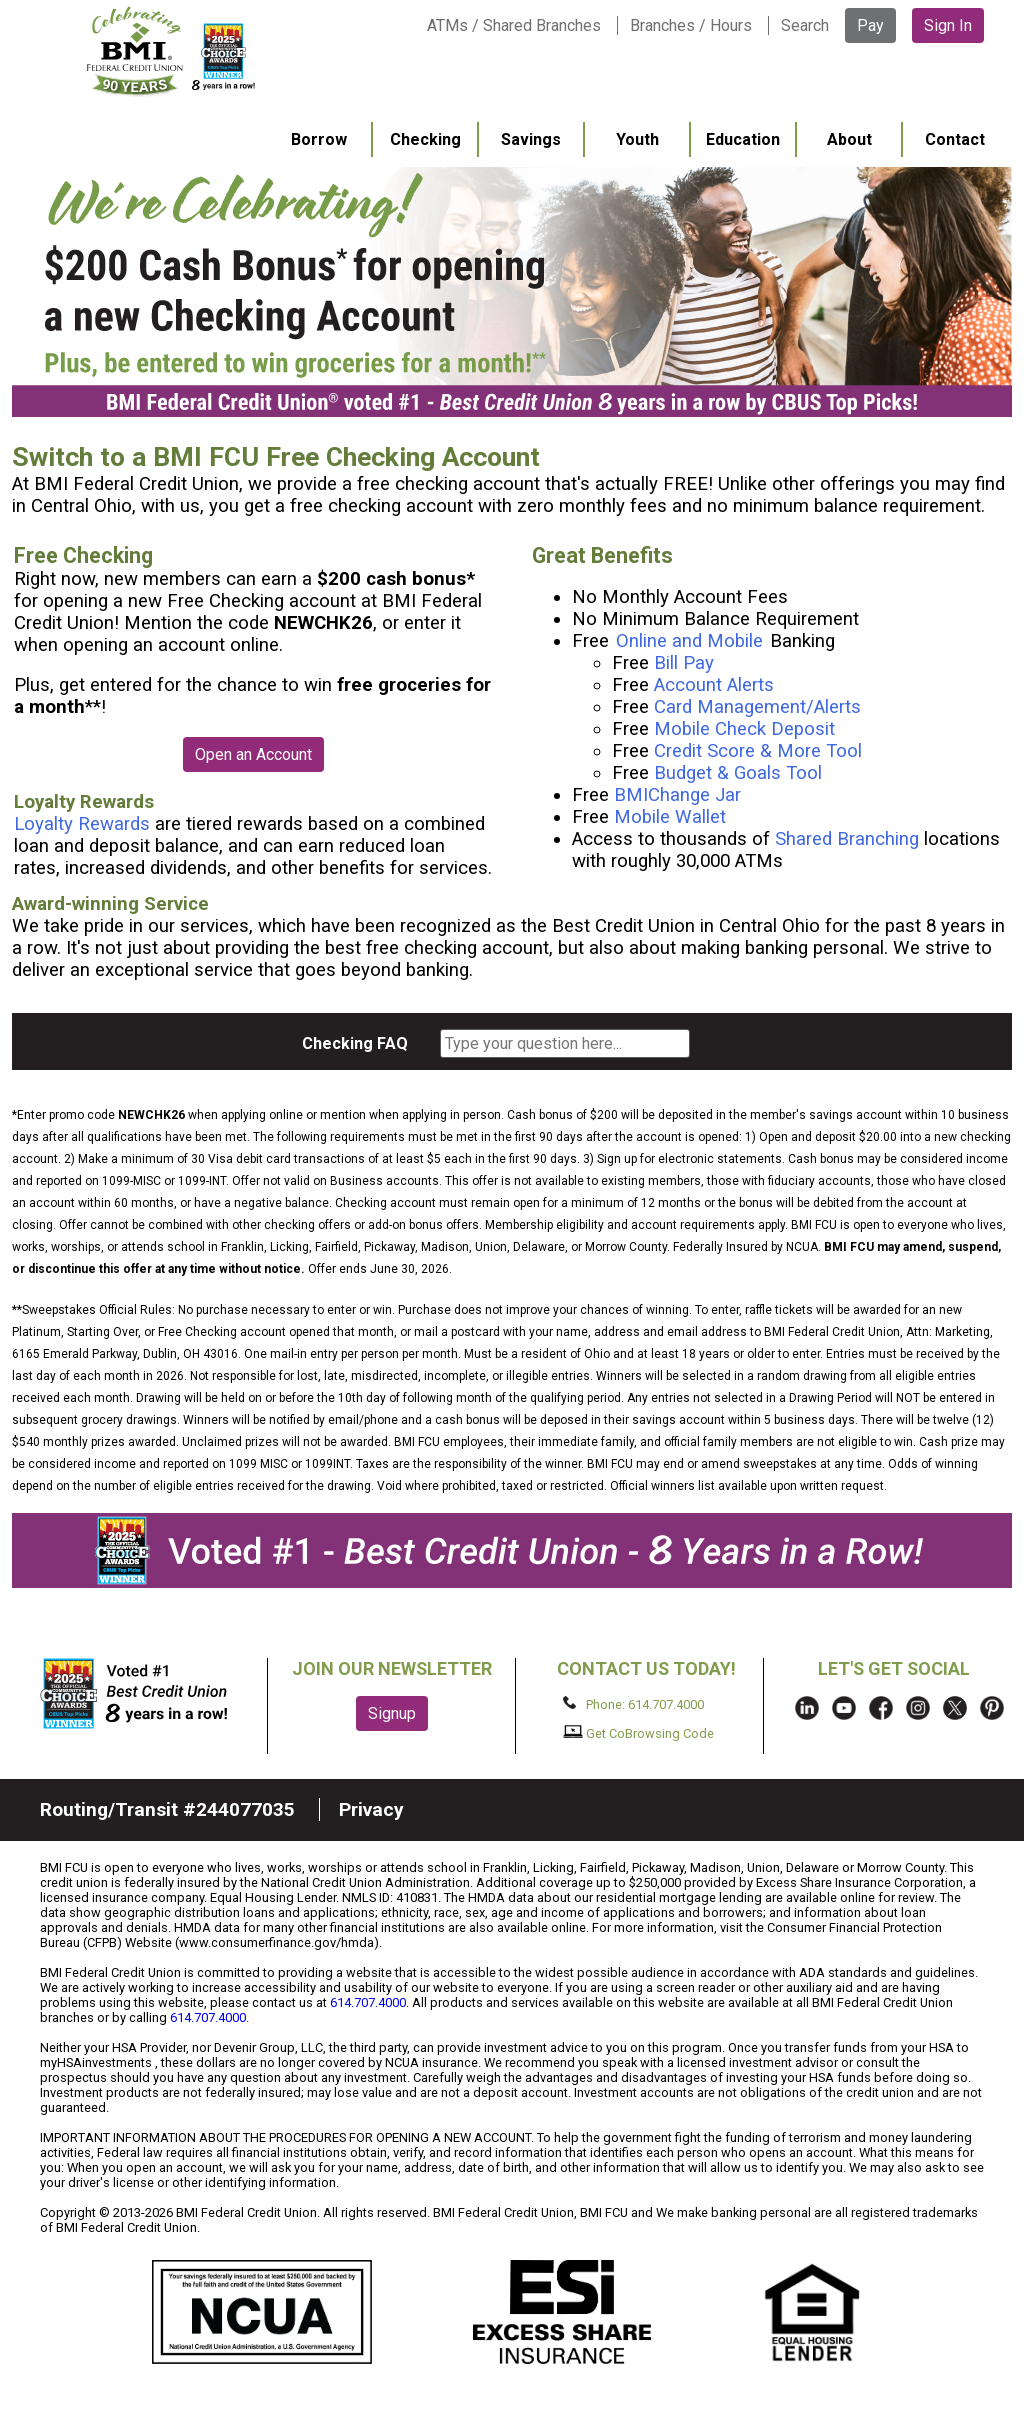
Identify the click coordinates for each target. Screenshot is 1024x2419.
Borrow (319, 139)
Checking (425, 139)
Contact (955, 139)
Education (743, 139)
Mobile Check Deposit (744, 729)
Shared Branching (847, 839)
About (849, 139)
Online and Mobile (692, 641)
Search (805, 25)
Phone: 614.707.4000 (633, 1704)
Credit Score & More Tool (758, 751)
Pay (870, 25)
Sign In (948, 25)
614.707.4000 (368, 2002)
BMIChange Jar (677, 795)
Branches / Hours (691, 25)
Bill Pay (684, 663)
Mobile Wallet (670, 817)
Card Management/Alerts (757, 707)
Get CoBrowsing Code (638, 1733)
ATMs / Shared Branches (514, 25)
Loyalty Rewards (82, 824)
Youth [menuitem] (637, 139)
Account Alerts (714, 685)
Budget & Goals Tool (738, 773)
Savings (531, 139)
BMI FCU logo (171, 51)
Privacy (371, 1809)
